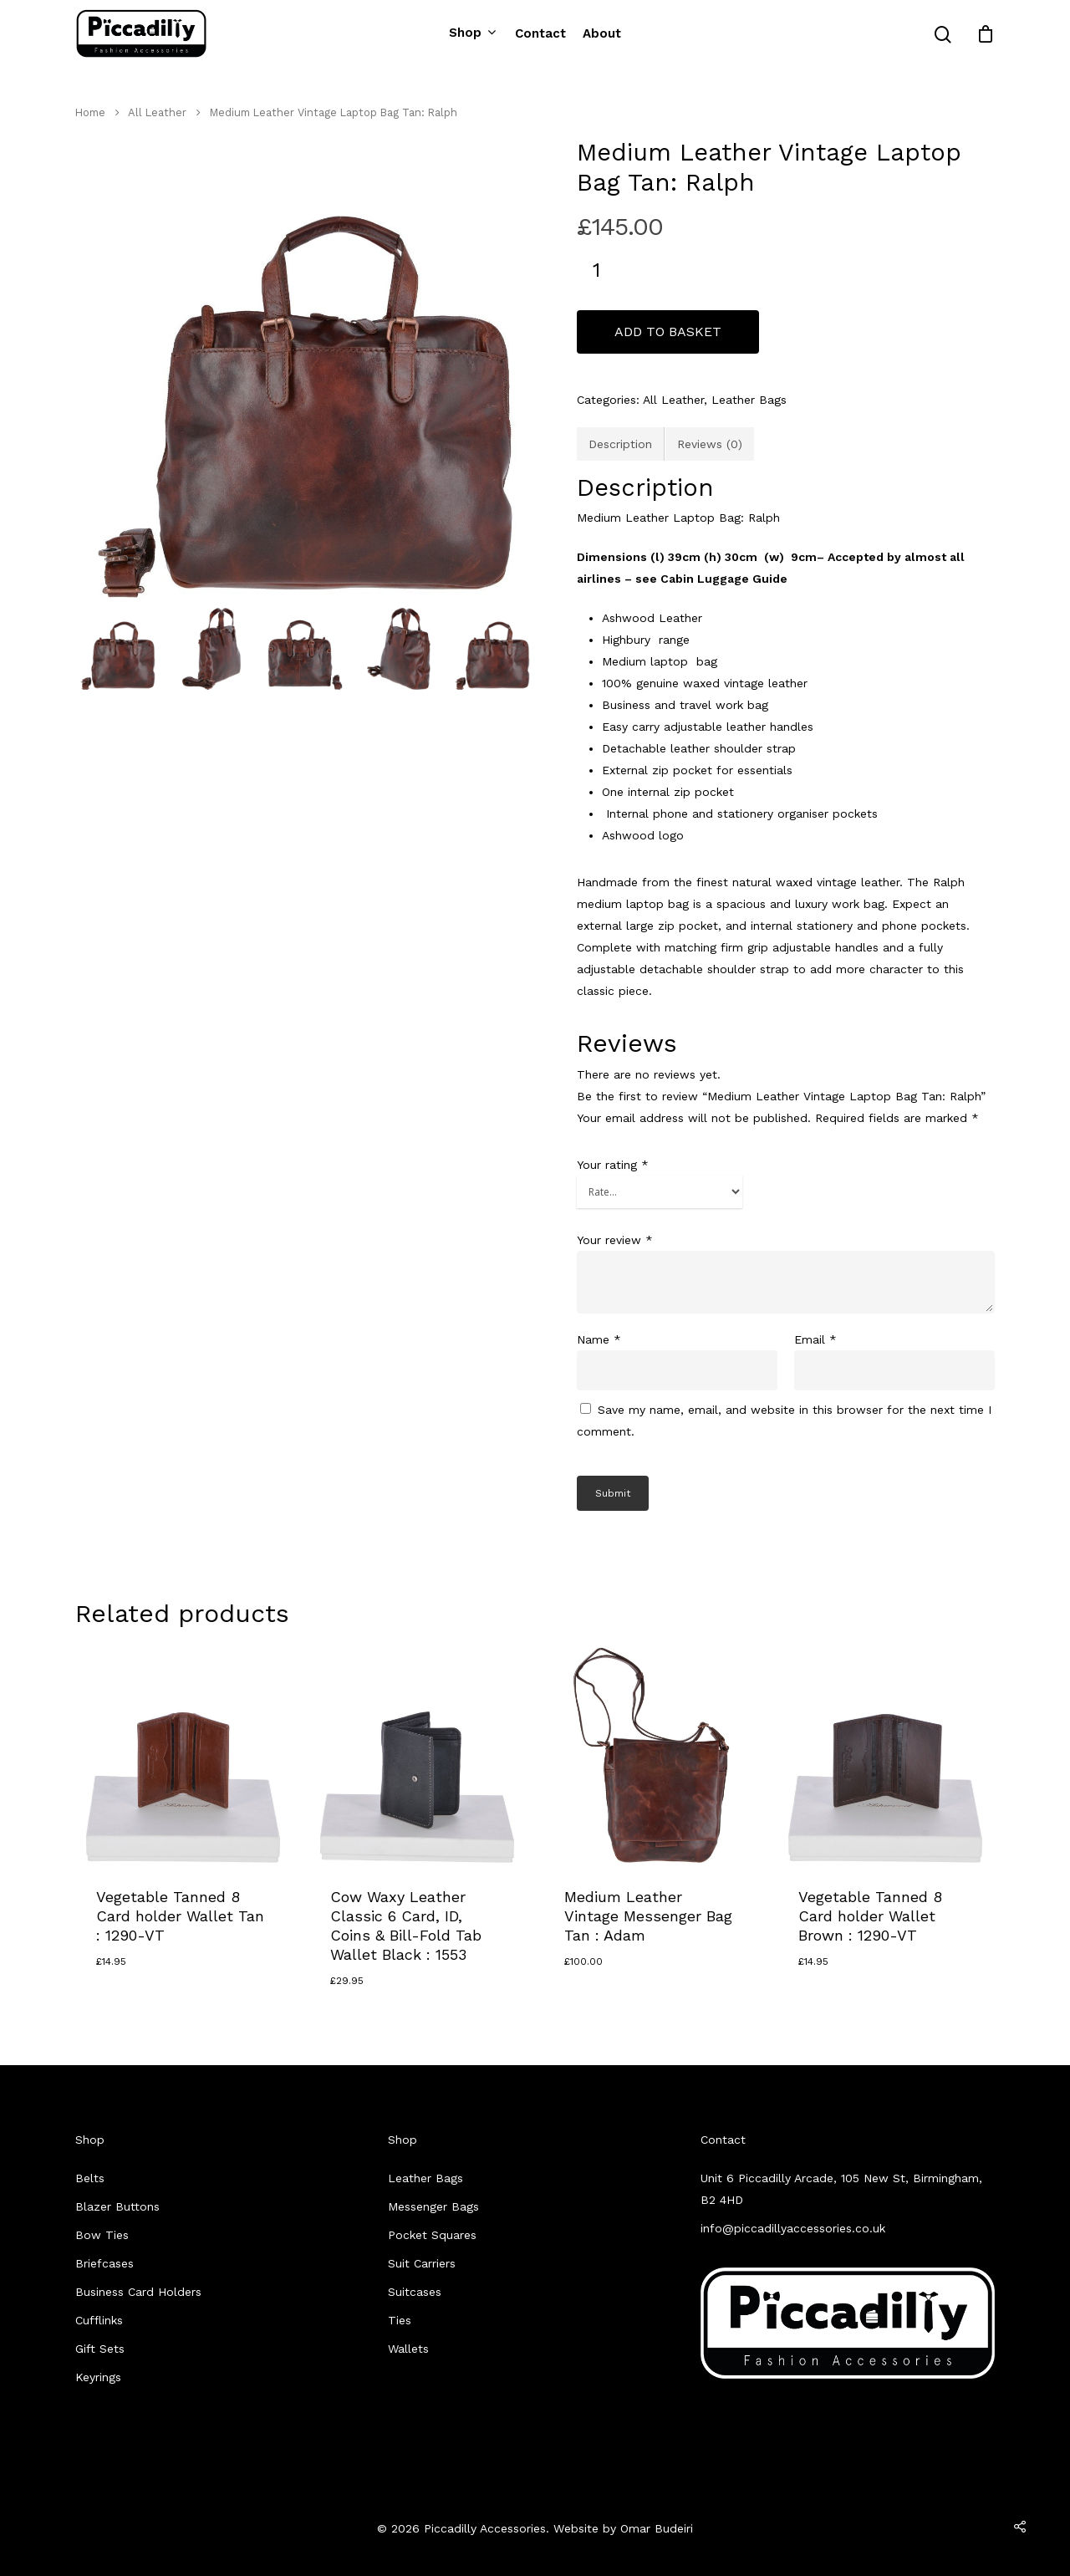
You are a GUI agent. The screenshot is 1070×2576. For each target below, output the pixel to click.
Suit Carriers (422, 2263)
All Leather (157, 112)
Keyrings (98, 2377)
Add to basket (667, 331)
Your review (615, 1240)
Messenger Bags (433, 2206)
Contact (540, 34)
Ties (399, 2320)
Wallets (408, 2348)
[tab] (621, 444)
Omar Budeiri (656, 2528)
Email (815, 1339)
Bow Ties (102, 2235)
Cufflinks (99, 2320)
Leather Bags (749, 399)
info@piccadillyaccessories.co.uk (793, 2228)
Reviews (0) (709, 444)
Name (599, 1339)
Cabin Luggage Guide (723, 578)
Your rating (613, 1164)
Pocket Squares (432, 2235)
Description (620, 444)
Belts (89, 2178)
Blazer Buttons (117, 2206)
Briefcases (104, 2263)
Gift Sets (100, 2348)
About (602, 34)
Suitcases (414, 2291)
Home (90, 112)
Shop (472, 33)
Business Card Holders (138, 2291)
